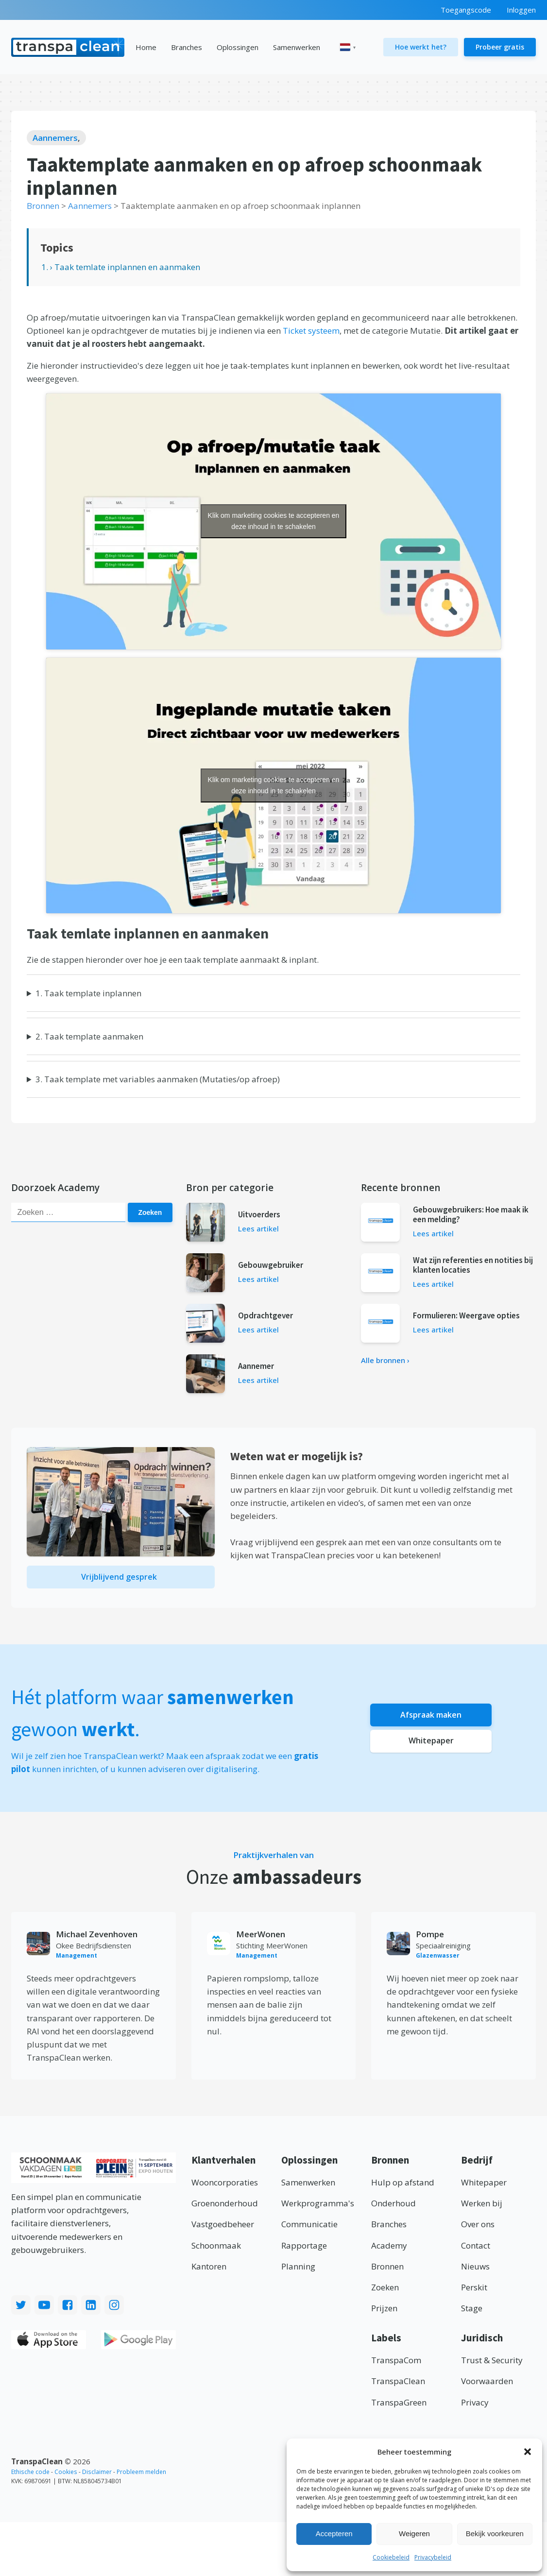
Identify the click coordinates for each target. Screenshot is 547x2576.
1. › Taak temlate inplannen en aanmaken (120, 267)
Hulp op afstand (402, 2185)
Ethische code (30, 2475)
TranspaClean (398, 2384)
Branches (186, 47)
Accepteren (334, 2533)
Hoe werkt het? (420, 46)
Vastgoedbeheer (222, 2228)
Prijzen (384, 2311)
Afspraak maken (431, 1717)
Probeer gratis (500, 46)
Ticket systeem (311, 330)
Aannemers (55, 137)
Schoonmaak (216, 2248)
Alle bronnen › (385, 1360)
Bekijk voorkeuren (495, 2533)
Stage (471, 2311)
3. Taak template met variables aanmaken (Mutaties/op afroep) (157, 1079)
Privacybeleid (432, 2557)
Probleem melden (141, 2475)
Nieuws (475, 2269)
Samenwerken (296, 47)
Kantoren (208, 2269)
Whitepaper (431, 1745)
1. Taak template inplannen (88, 993)
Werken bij (481, 2206)
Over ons (478, 2228)
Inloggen (521, 10)
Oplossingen (237, 47)
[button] (527, 2452)
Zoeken (152, 1212)
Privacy (475, 2405)
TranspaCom (396, 2363)
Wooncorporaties (224, 2185)
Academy (389, 2248)
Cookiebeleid (391, 2557)
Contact (475, 2248)
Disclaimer (97, 2475)
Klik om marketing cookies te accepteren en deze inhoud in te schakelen (274, 521)
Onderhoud (393, 2206)
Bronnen (387, 2269)
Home (146, 47)
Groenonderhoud (224, 2206)
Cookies (65, 2475)
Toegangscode (466, 10)
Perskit (474, 2290)
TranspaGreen (399, 2405)
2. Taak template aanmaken (89, 1036)
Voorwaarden (487, 2384)
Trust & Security (492, 2363)
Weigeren (414, 2533)
